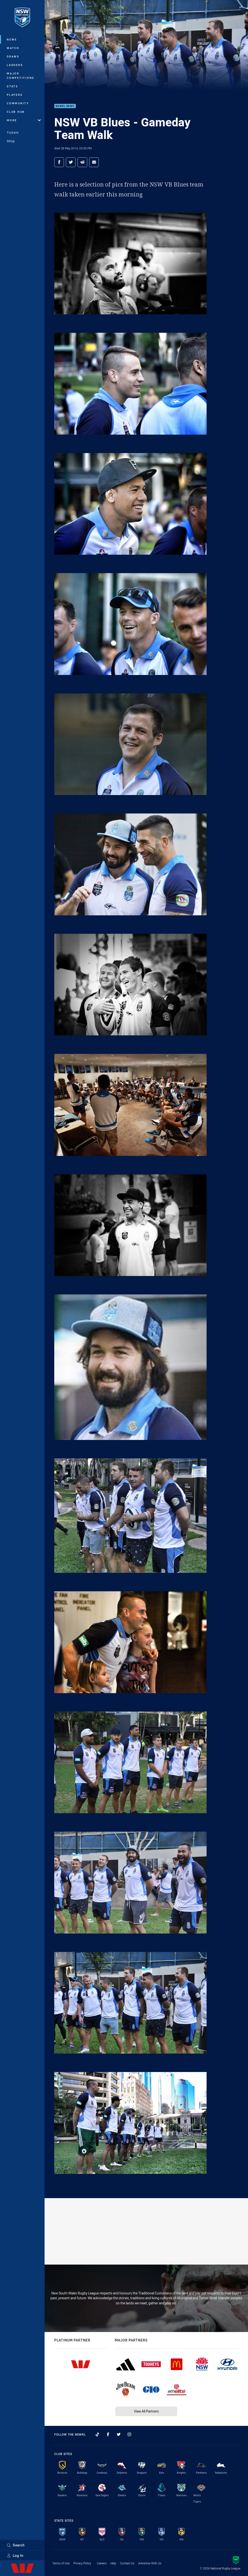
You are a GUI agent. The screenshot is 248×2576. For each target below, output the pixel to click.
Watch (13, 48)
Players (15, 95)
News (12, 39)
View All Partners (146, 2411)
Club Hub (16, 112)
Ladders (15, 65)
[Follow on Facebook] (108, 2434)
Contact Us (127, 2563)
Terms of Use (61, 2563)
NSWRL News (65, 106)
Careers (102, 2563)
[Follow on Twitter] (119, 2434)
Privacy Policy (82, 2563)
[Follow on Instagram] (129, 2434)
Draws (13, 56)
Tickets (13, 132)
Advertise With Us (149, 2563)
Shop (11, 141)
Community (18, 103)
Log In (15, 2555)
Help (113, 2563)
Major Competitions (20, 76)
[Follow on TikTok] (97, 2434)
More (24, 120)
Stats (12, 86)
